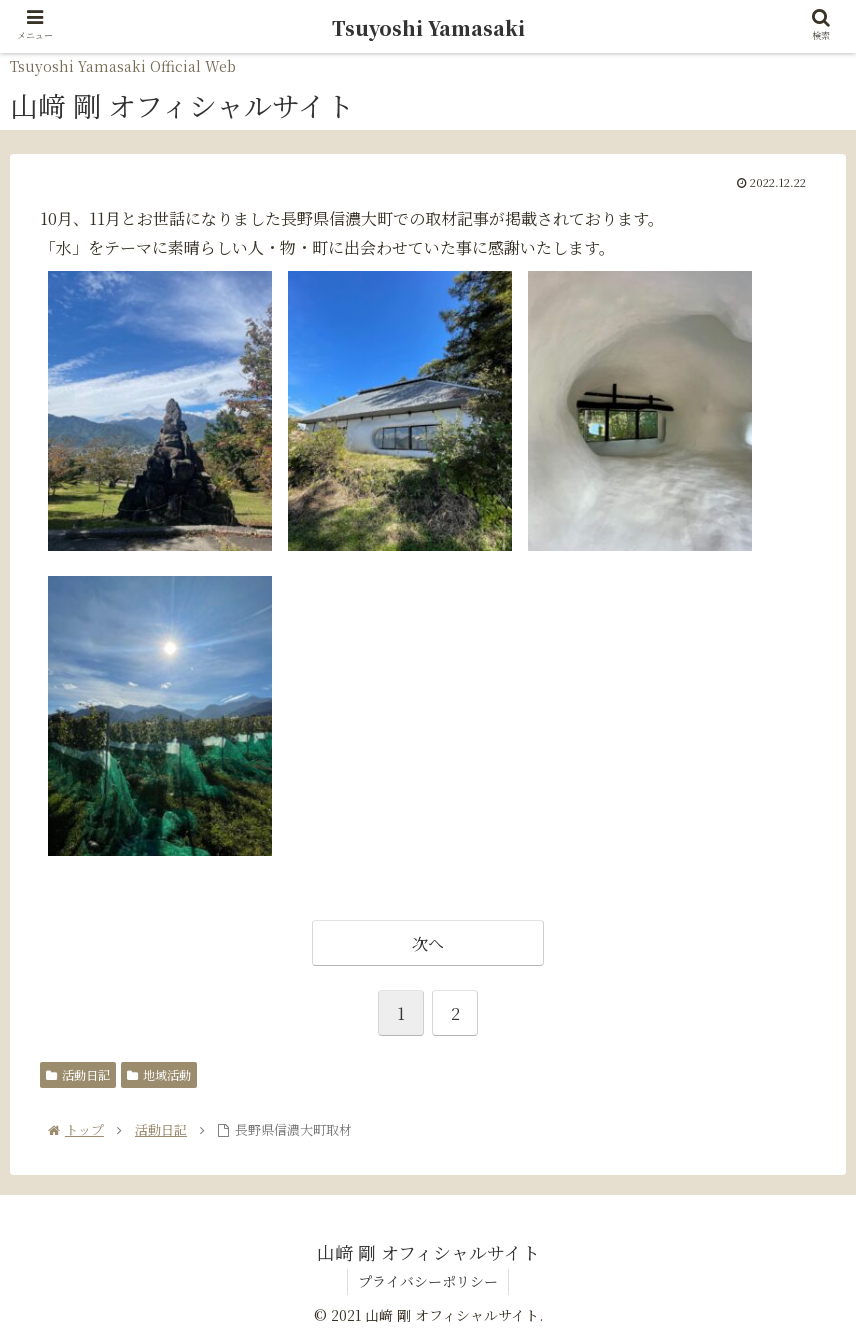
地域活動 (159, 1074)
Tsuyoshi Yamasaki (428, 27)
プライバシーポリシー (428, 1281)
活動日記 (78, 1074)
